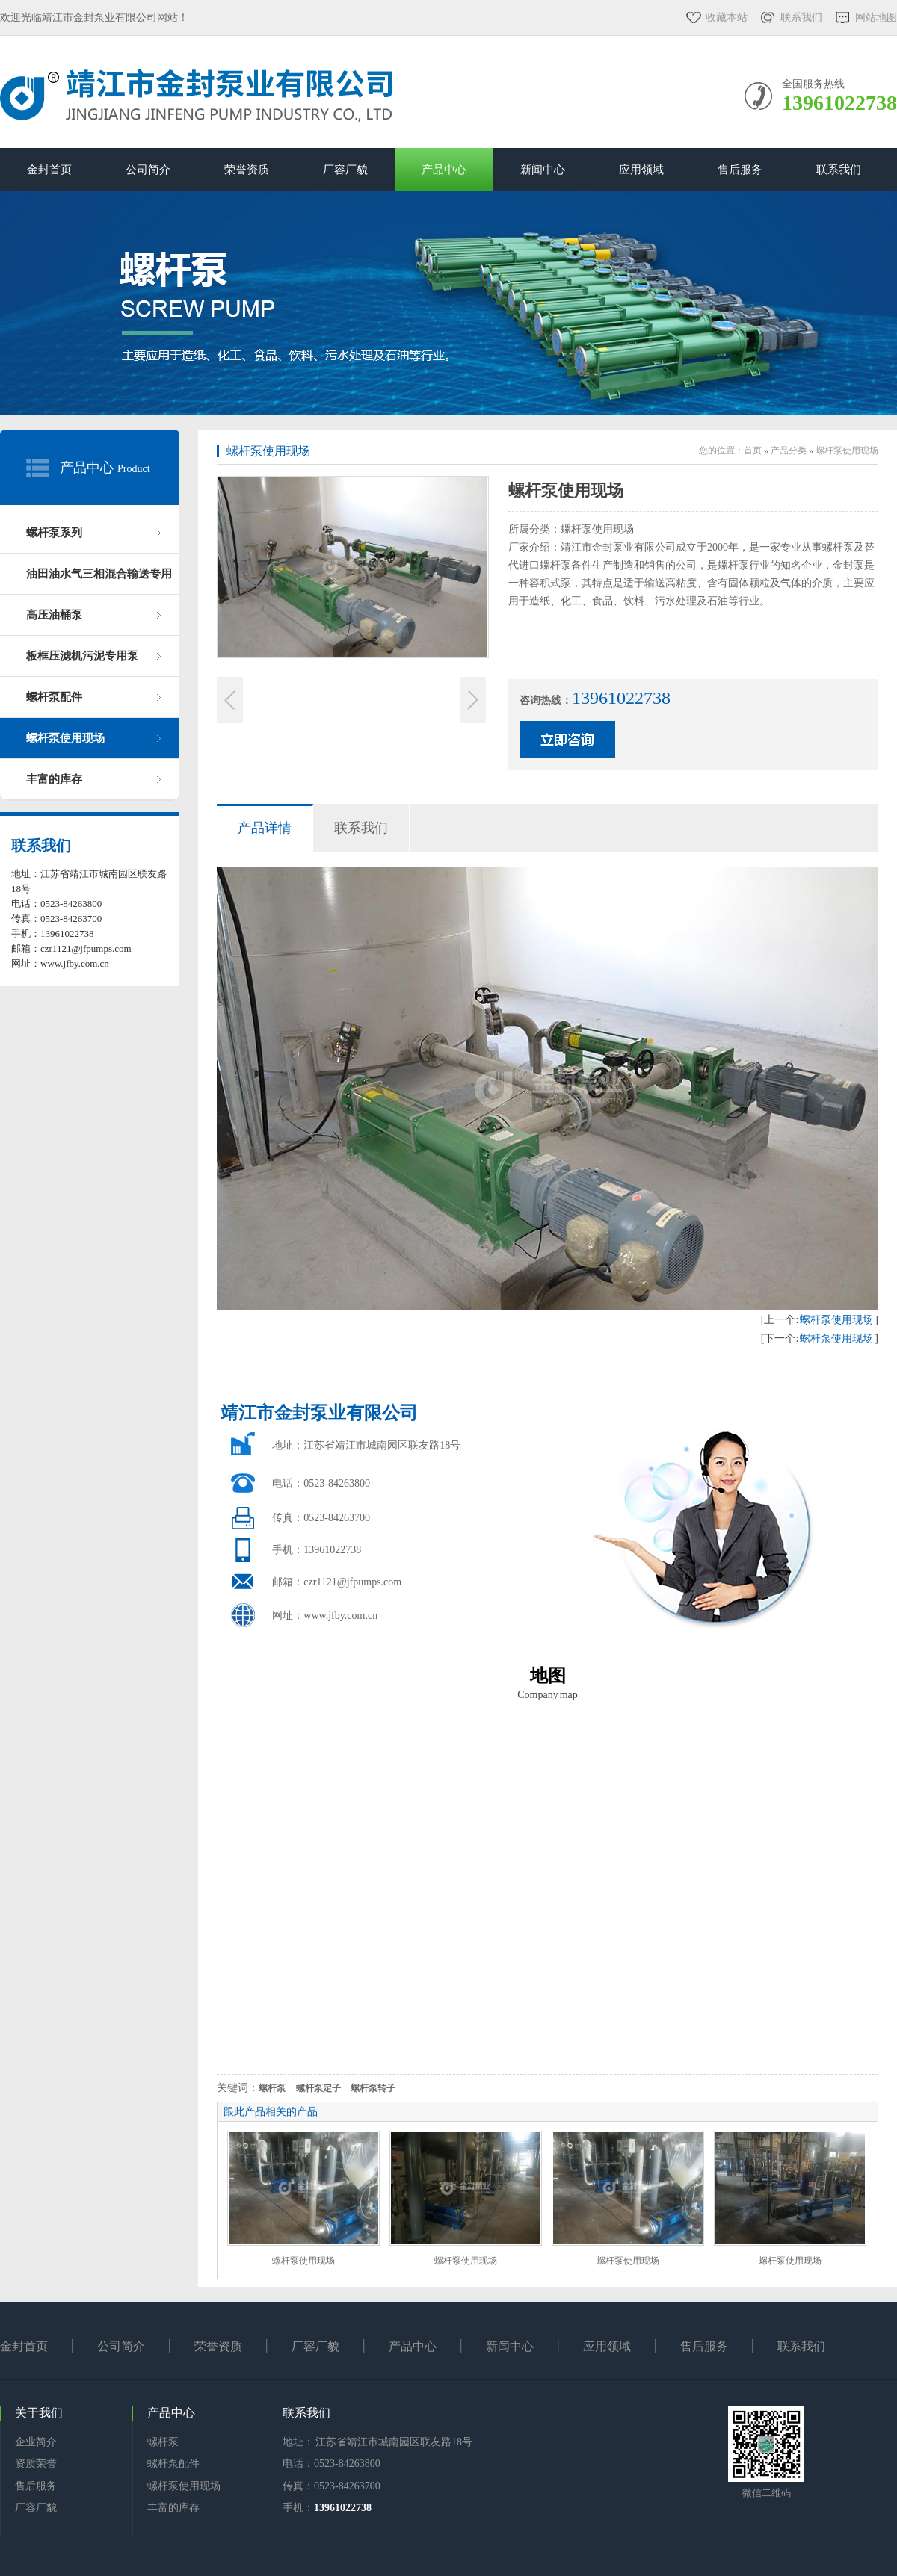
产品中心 (444, 170)
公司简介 (148, 170)
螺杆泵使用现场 (65, 738)
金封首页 (49, 170)
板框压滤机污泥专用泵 (82, 656)
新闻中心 (542, 170)
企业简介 (36, 2441)
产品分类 (789, 450)
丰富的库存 (54, 779)
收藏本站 (727, 17)
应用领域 (641, 170)
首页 (753, 450)
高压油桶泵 (54, 615)
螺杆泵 (163, 2441)
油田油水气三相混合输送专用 (99, 574)
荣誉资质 (246, 170)
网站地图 (876, 17)
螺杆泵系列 (54, 533)
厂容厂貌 (345, 170)
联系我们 (801, 17)
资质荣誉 (36, 2463)
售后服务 (740, 170)
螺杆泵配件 (54, 697)
